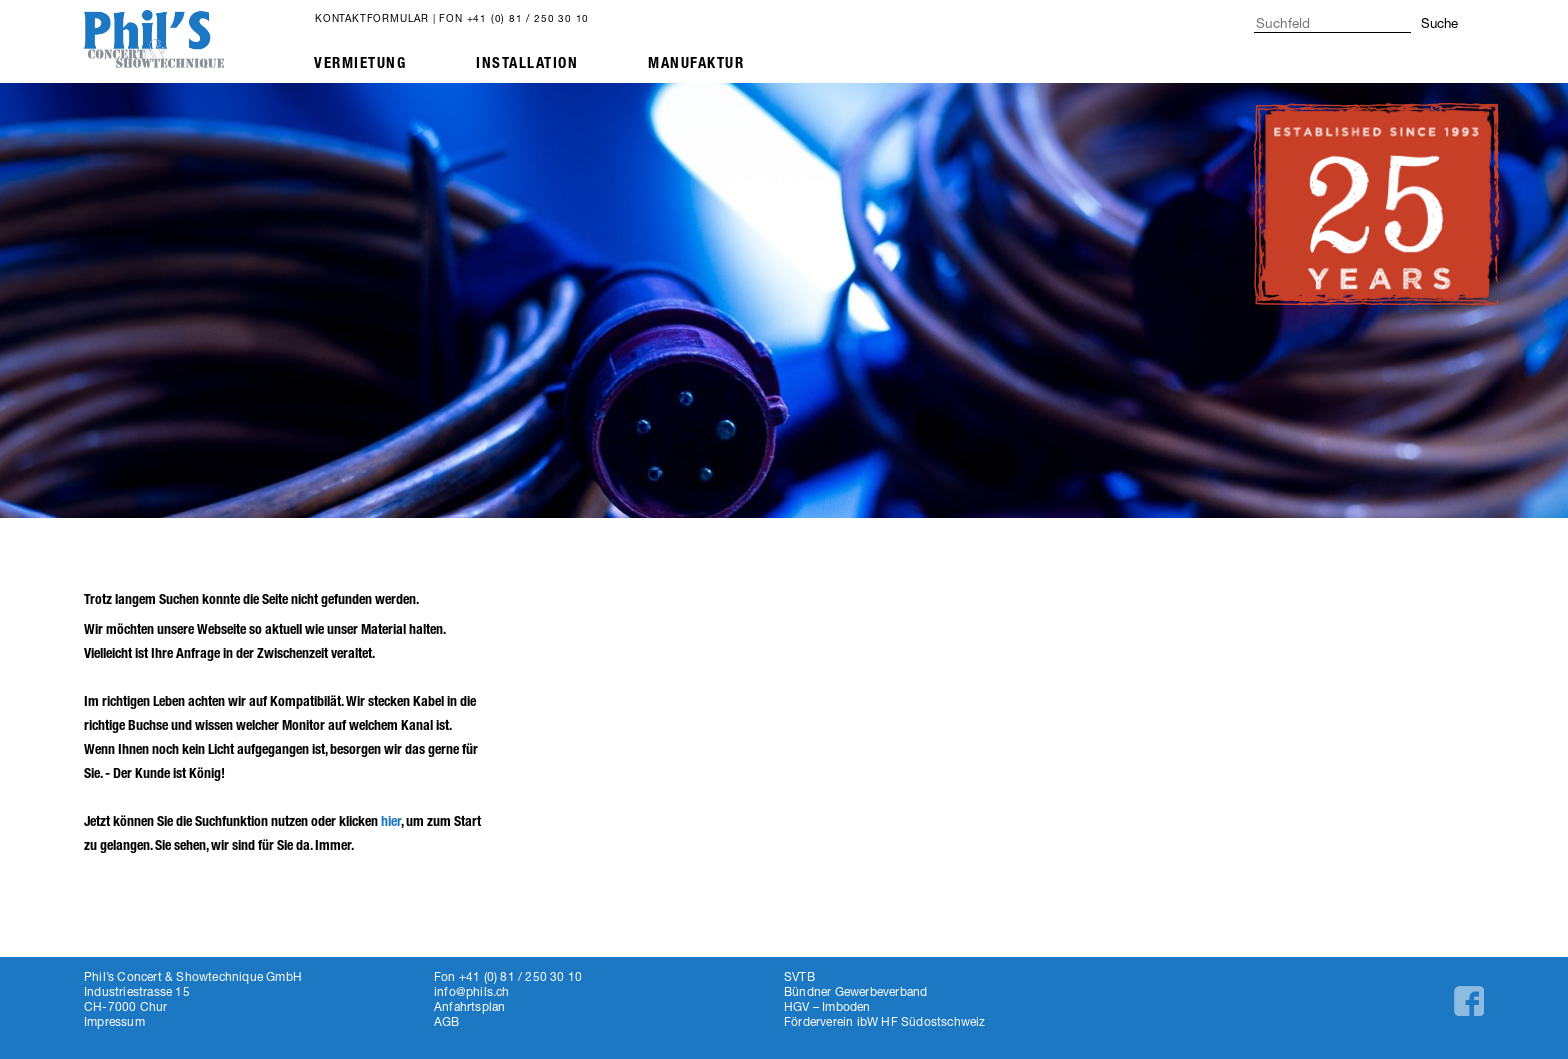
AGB (447, 1021)
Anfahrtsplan (469, 1006)
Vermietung (360, 63)
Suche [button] (1439, 23)
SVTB (799, 976)
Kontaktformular (372, 18)
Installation (527, 63)
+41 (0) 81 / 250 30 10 (528, 18)
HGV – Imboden (827, 1006)
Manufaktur (696, 63)
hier (391, 821)
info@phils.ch (472, 991)
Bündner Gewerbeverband (855, 991)
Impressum (114, 1021)
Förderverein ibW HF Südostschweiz (885, 1021)
